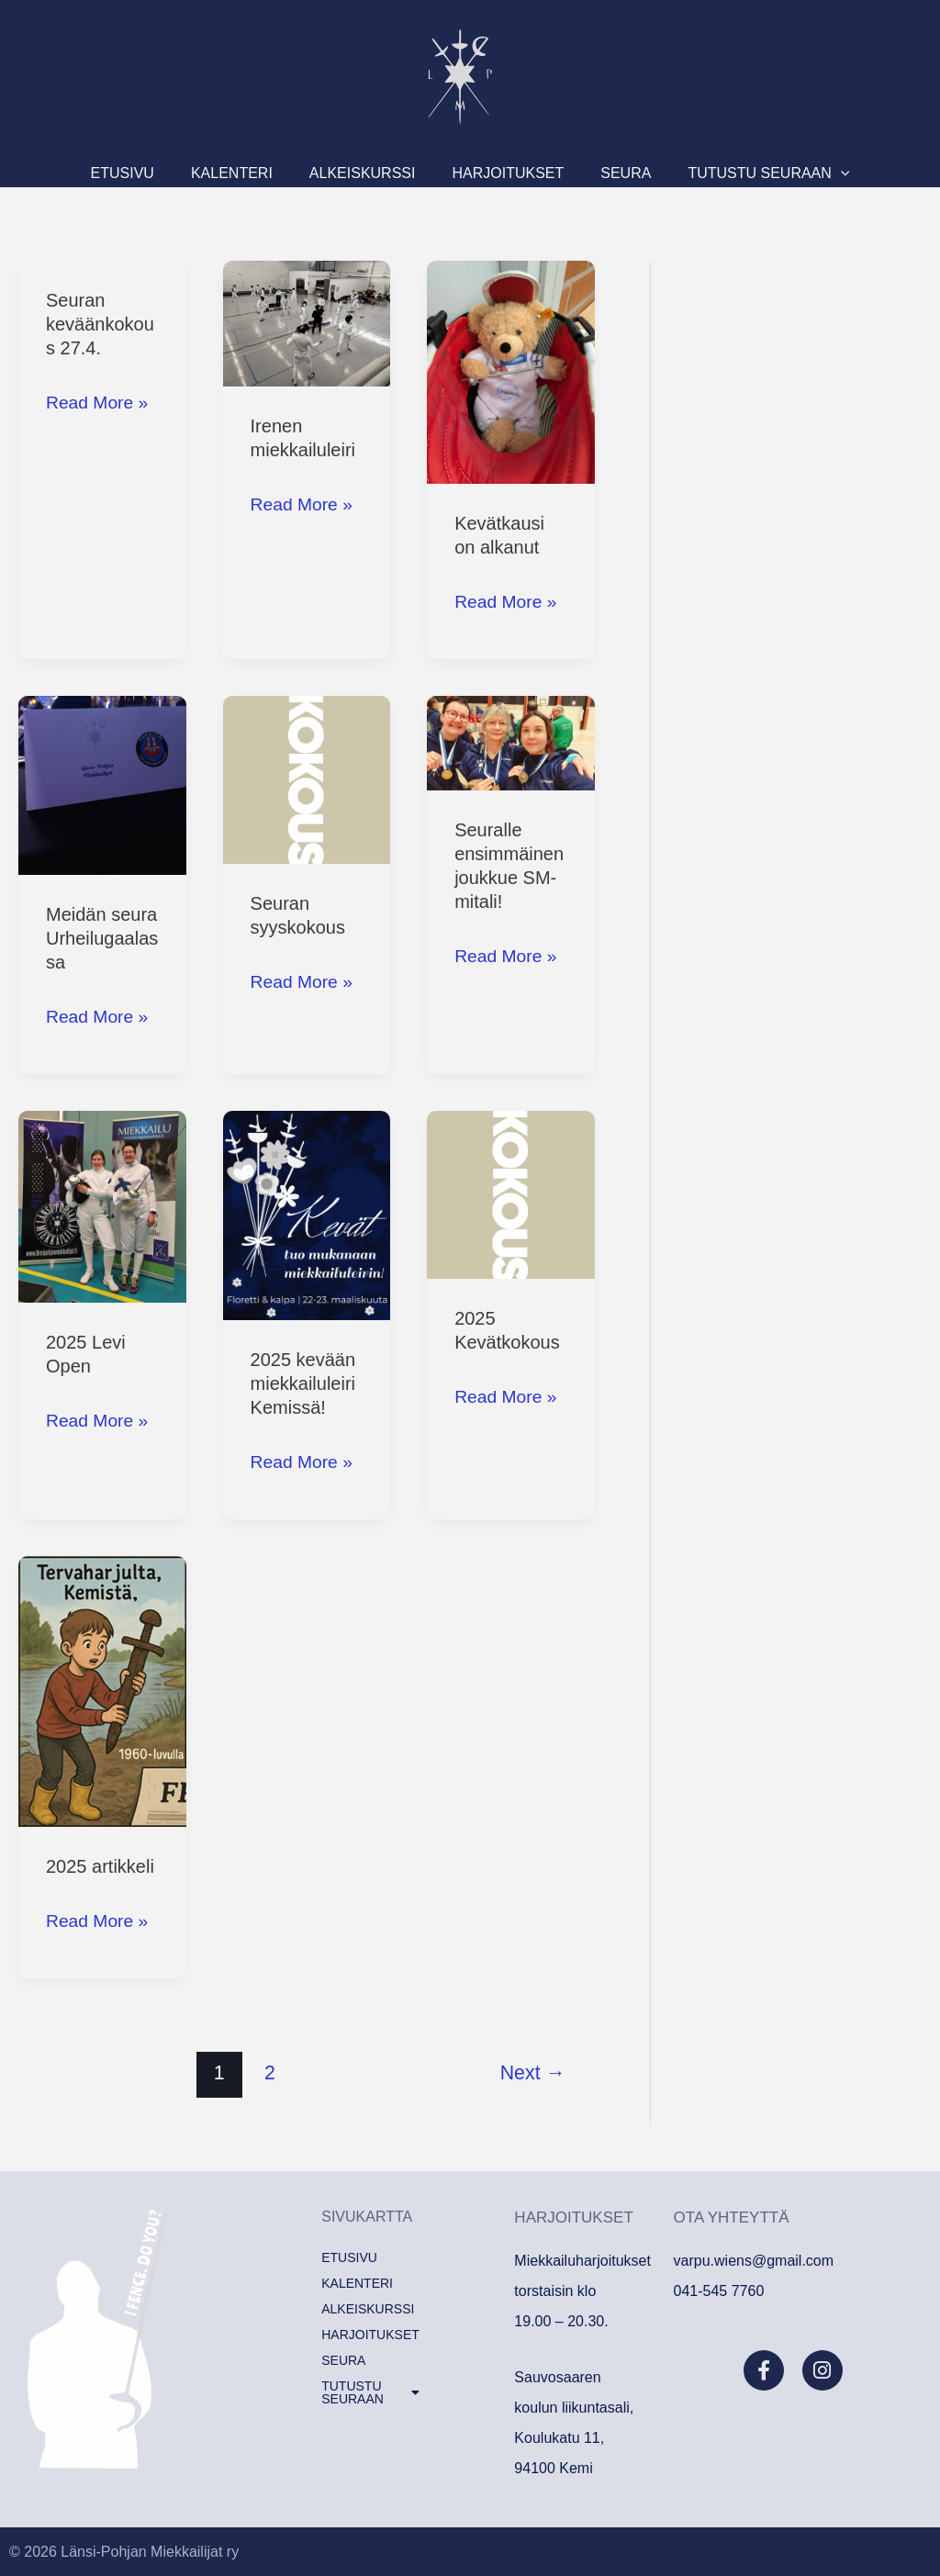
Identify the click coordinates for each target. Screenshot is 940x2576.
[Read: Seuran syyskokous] (307, 778)
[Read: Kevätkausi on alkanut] (511, 371)
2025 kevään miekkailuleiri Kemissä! (303, 1383)
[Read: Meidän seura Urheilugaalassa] (102, 784)
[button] (795, 173)
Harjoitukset (498, 173)
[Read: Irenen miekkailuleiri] (307, 322)
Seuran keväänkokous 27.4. (100, 324)
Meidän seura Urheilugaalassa (102, 938)
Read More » (99, 399)
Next (532, 2073)
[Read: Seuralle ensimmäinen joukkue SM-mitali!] (511, 742)
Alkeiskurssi (372, 173)
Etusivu (168, 173)
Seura (598, 173)
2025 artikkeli (100, 1866)
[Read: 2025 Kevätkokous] (511, 1193)
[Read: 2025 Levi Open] (102, 1205)
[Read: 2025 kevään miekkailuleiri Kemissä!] (307, 1214)
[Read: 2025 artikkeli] (102, 1690)
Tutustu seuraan (722, 173)
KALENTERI (259, 173)
